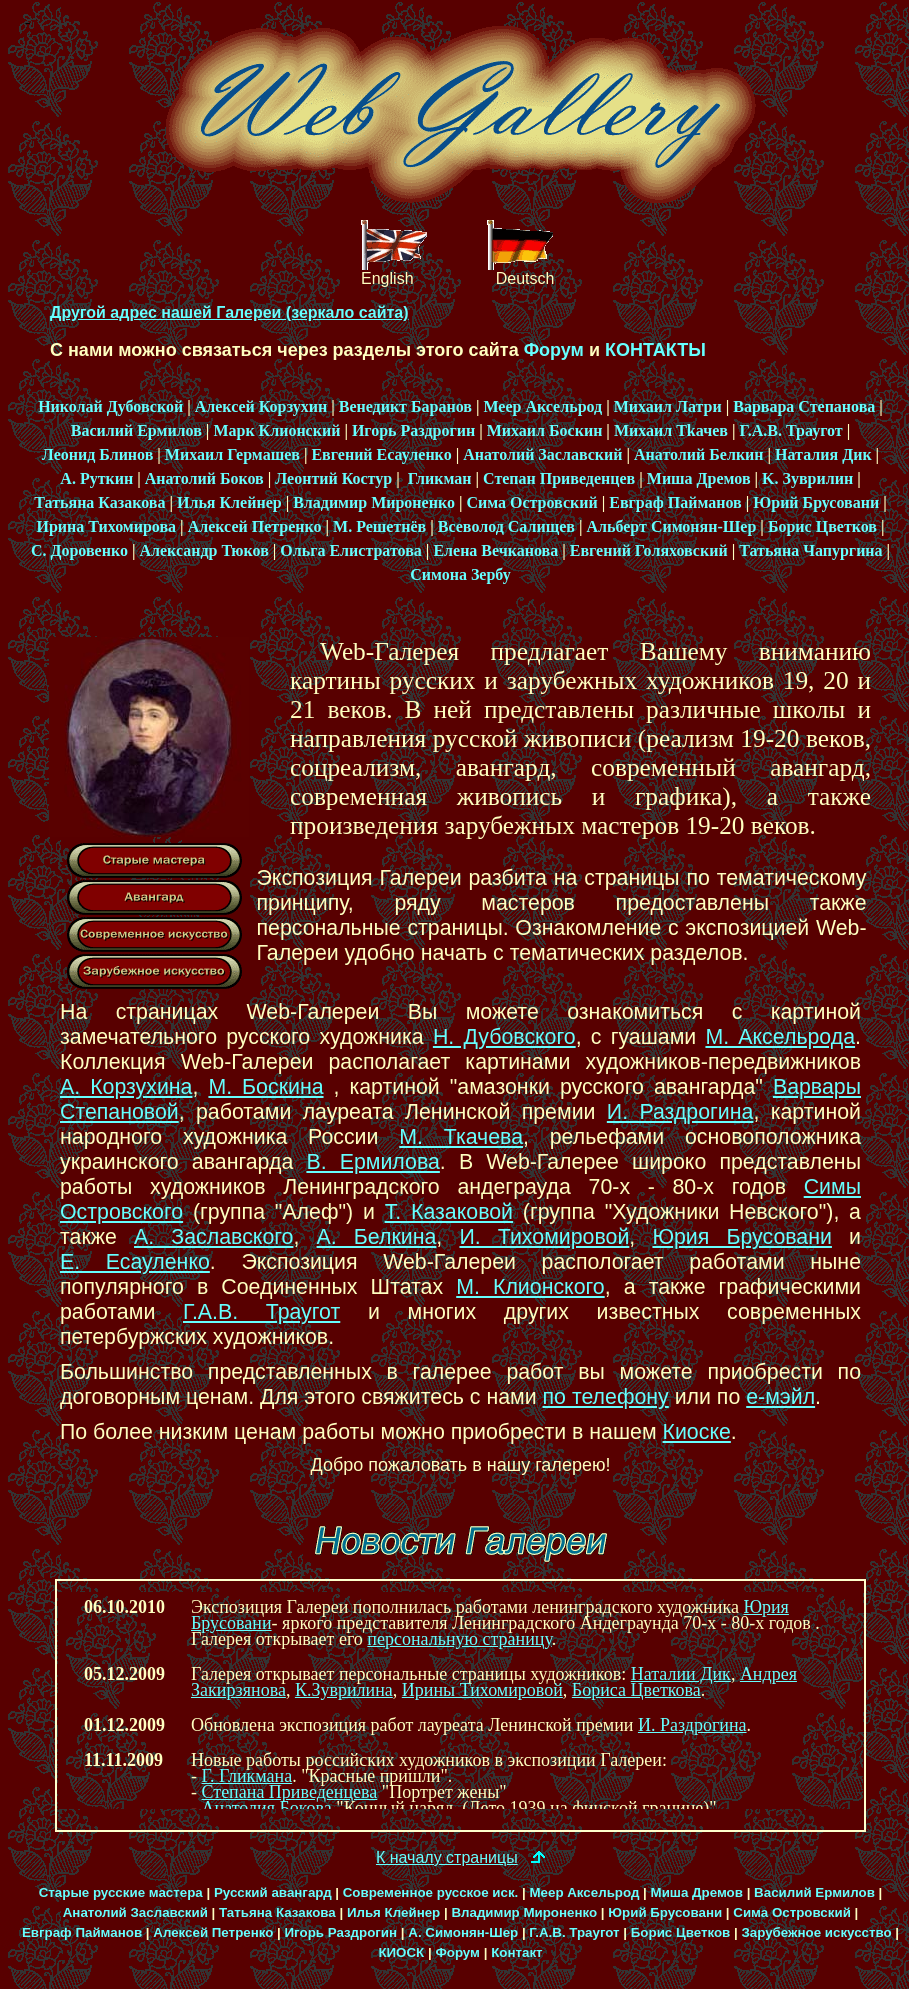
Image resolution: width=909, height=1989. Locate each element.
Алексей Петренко (255, 526)
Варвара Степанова (804, 406)
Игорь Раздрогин (413, 430)
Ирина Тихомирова (106, 526)
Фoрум (554, 350)
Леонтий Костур (333, 478)
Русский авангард (273, 1892)
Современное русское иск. (431, 1892)
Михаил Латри (668, 406)
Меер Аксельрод (542, 406)
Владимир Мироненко (374, 502)
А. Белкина (377, 1237)
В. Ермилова (372, 1162)
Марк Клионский (276, 430)
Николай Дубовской (110, 406)
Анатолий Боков (204, 478)
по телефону (606, 1397)
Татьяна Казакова (99, 502)
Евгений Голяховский (649, 550)
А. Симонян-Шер (463, 1932)
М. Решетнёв (379, 526)
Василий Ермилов (136, 430)
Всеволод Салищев (506, 526)
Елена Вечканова (495, 550)
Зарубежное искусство (816, 1932)
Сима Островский (531, 502)
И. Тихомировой (544, 1237)
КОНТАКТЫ (655, 350)
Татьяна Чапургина (810, 550)
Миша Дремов (699, 478)
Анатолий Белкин (699, 454)
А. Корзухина (126, 1087)
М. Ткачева (461, 1137)
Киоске (697, 1432)
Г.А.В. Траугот (790, 430)
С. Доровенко (79, 550)
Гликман (438, 478)
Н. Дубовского (504, 1037)
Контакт (516, 1952)
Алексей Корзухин (261, 406)
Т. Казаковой (449, 1212)
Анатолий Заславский (542, 454)
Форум (457, 1952)
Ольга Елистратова (351, 550)
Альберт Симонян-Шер (671, 526)
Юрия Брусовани (742, 1237)
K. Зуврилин (807, 478)
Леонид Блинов (97, 454)
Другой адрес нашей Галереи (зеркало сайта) (229, 312)
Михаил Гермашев (232, 454)
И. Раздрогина (680, 1112)
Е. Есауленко (135, 1262)
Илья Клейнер (229, 502)
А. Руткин (96, 478)
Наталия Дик (823, 454)
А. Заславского (213, 1237)
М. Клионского (530, 1287)
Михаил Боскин (545, 430)
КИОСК (401, 1952)
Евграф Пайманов (675, 502)
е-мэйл (780, 1397)
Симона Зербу (460, 574)
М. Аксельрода (780, 1037)
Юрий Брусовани (816, 502)
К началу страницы (447, 1857)
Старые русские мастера (121, 1892)
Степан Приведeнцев (559, 478)
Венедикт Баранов (405, 406)
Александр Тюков (203, 550)
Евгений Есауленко (381, 454)
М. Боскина (265, 1087)
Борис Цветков (822, 526)
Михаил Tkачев (671, 430)
